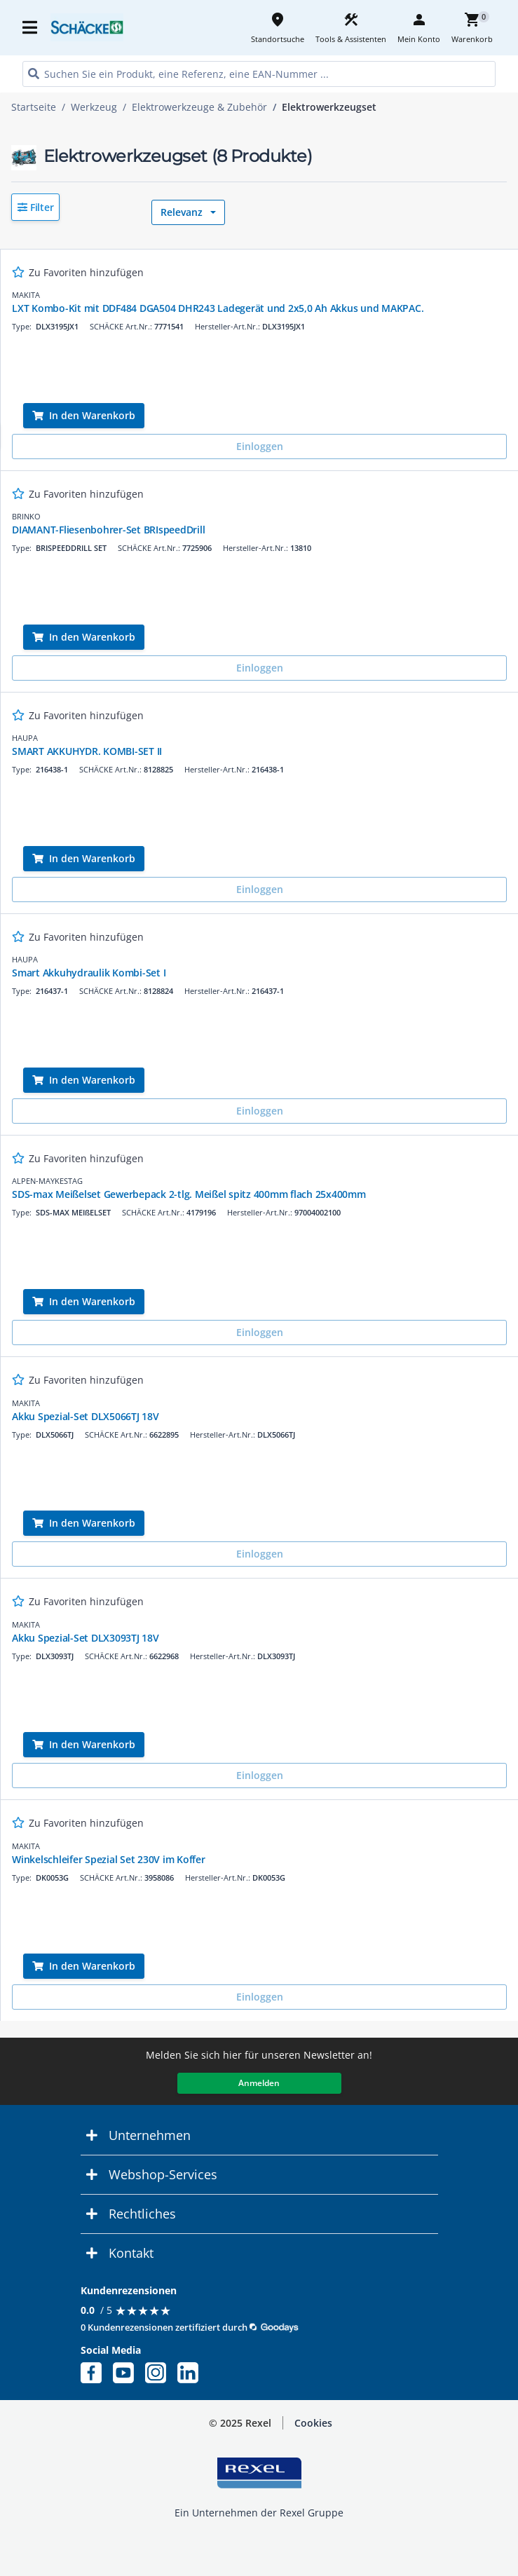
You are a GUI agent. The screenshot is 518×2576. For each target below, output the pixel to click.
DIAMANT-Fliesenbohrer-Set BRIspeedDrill (108, 529)
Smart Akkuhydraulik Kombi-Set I (88, 972)
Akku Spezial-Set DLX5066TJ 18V (85, 1416)
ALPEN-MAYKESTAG (47, 1180)
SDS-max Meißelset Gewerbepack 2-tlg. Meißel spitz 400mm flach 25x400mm (189, 1194)
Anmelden (259, 2083)
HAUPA (25, 737)
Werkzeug (94, 107)
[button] (35, 207)
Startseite (33, 107)
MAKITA (26, 294)
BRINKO (26, 516)
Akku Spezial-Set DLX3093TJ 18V (85, 1637)
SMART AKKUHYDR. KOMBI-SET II (87, 751)
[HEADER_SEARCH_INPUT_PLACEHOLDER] (259, 74)
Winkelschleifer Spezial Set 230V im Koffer (108, 1859)
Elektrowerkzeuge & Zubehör (199, 107)
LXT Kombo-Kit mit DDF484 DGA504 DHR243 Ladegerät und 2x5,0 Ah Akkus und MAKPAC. (217, 308)
